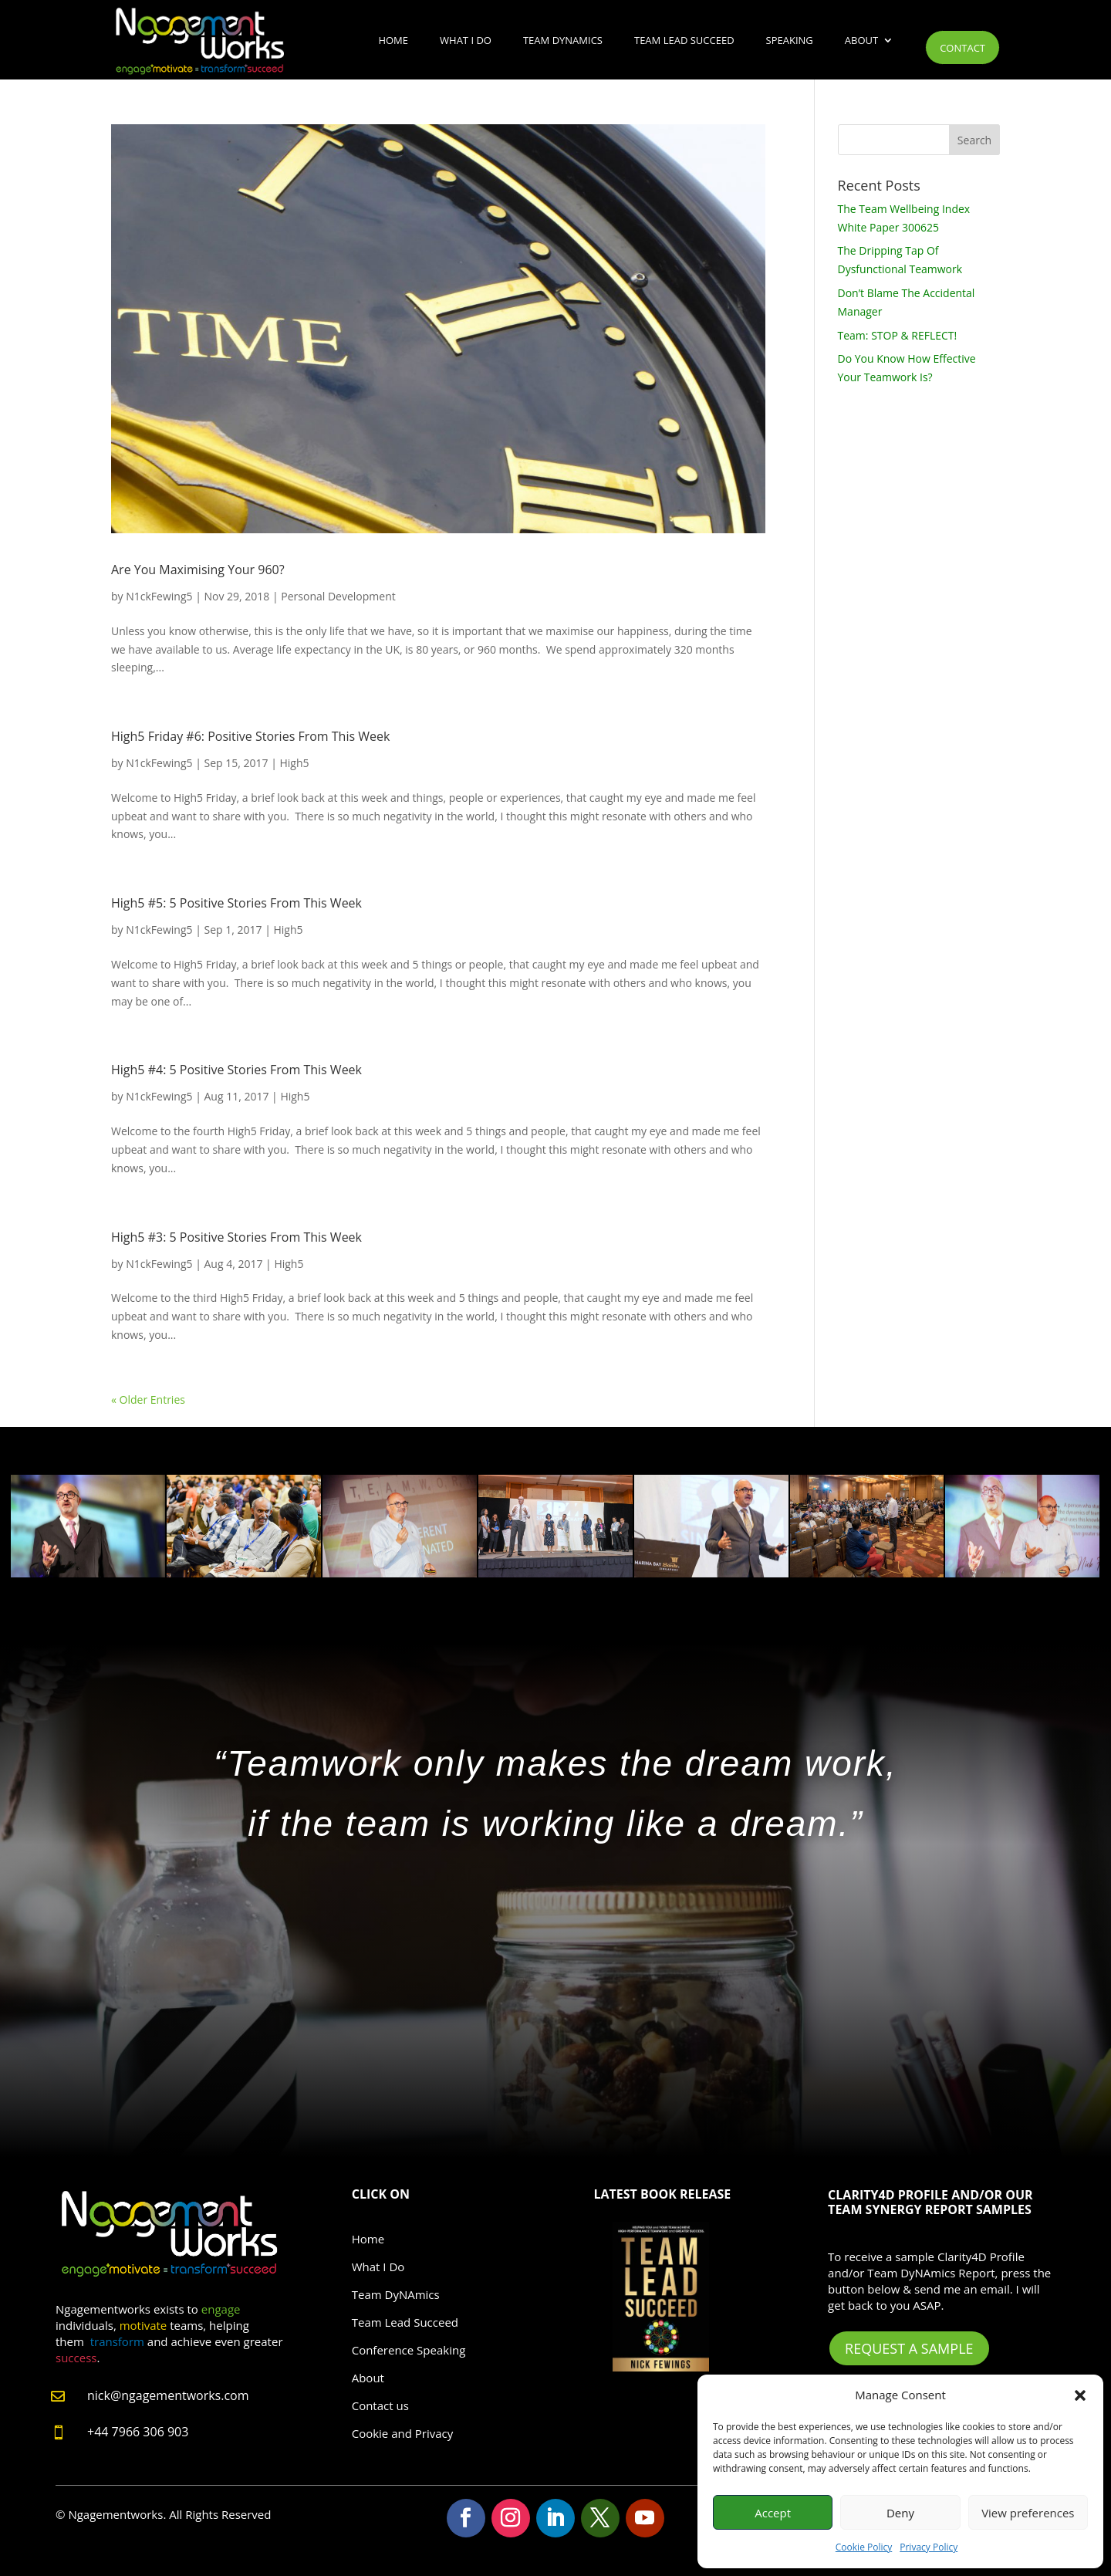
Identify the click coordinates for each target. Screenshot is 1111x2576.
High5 (294, 763)
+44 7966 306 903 (137, 2431)
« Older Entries (148, 1399)
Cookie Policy (864, 2547)
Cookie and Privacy (403, 2433)
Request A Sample (909, 2348)
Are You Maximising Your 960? (198, 569)
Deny (900, 2512)
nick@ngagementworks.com (168, 2395)
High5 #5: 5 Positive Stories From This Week (236, 902)
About (861, 40)
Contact (962, 48)
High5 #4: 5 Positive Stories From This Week (236, 1069)
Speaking (789, 40)
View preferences (1027, 2512)
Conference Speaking (409, 2350)
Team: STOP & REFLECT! (897, 335)
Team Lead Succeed (684, 40)
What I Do (465, 40)
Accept (773, 2512)
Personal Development (338, 596)
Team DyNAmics (563, 40)
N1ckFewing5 (159, 596)
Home (393, 40)
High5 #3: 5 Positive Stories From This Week (236, 1237)
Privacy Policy (928, 2547)
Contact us (380, 2405)
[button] (1080, 2395)
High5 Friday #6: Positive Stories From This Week (250, 736)
